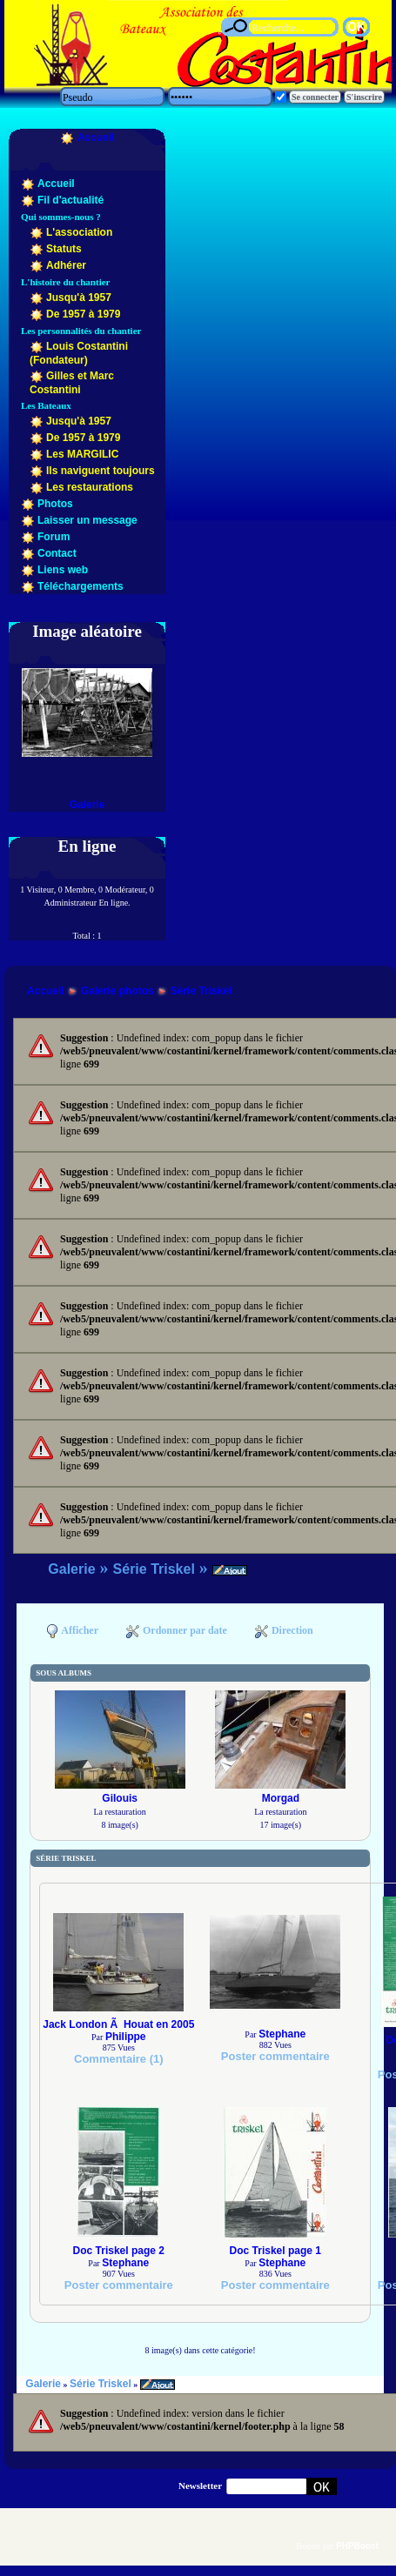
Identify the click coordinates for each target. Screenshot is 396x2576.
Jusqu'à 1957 (78, 297)
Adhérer (66, 265)
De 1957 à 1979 (83, 314)
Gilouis (120, 1798)
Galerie (87, 805)
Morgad (280, 1798)
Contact (57, 553)
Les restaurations (89, 487)
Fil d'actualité (70, 200)
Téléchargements (80, 586)
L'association (79, 232)
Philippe (125, 2037)
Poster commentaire (275, 2056)
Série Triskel (201, 991)
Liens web (62, 570)
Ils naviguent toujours (100, 471)
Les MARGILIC (82, 454)
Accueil (96, 137)
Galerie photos (117, 991)
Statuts (64, 249)
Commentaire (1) (119, 2058)
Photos (55, 504)
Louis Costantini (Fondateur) (79, 353)
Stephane (281, 2034)
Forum (53, 537)
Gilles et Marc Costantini (72, 383)
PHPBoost (357, 2546)
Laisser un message (87, 520)
